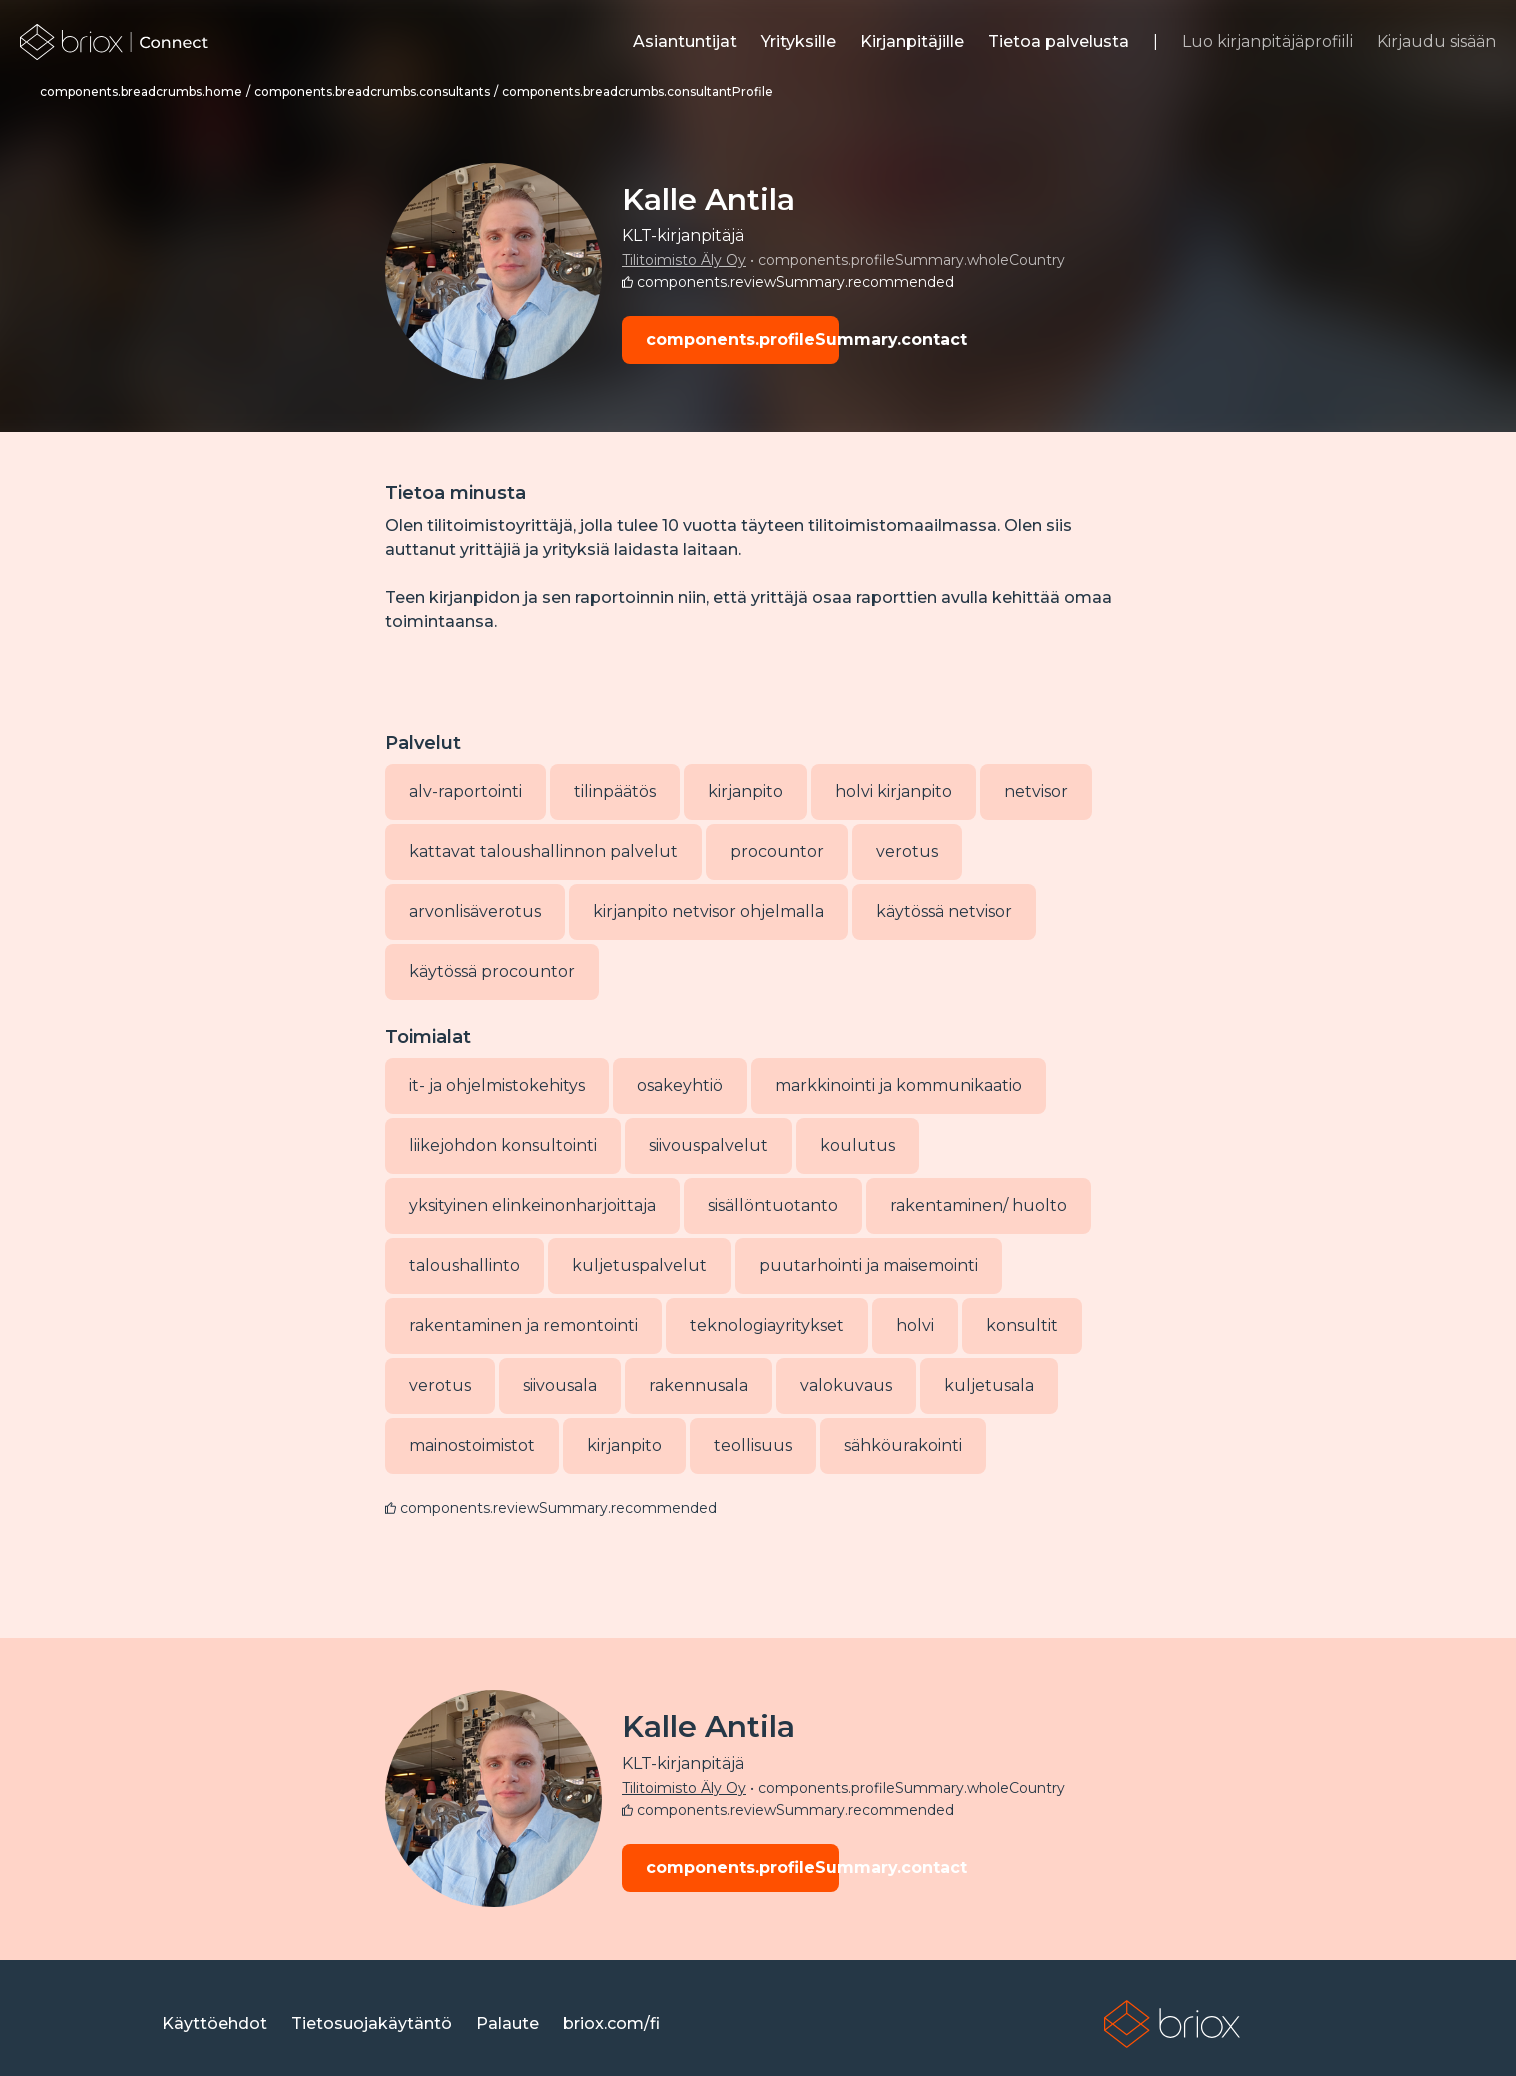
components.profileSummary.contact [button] (742, 339)
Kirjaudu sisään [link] (1436, 41)
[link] (114, 42)
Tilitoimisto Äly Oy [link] (684, 260)
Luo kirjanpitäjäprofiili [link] (1267, 41)
